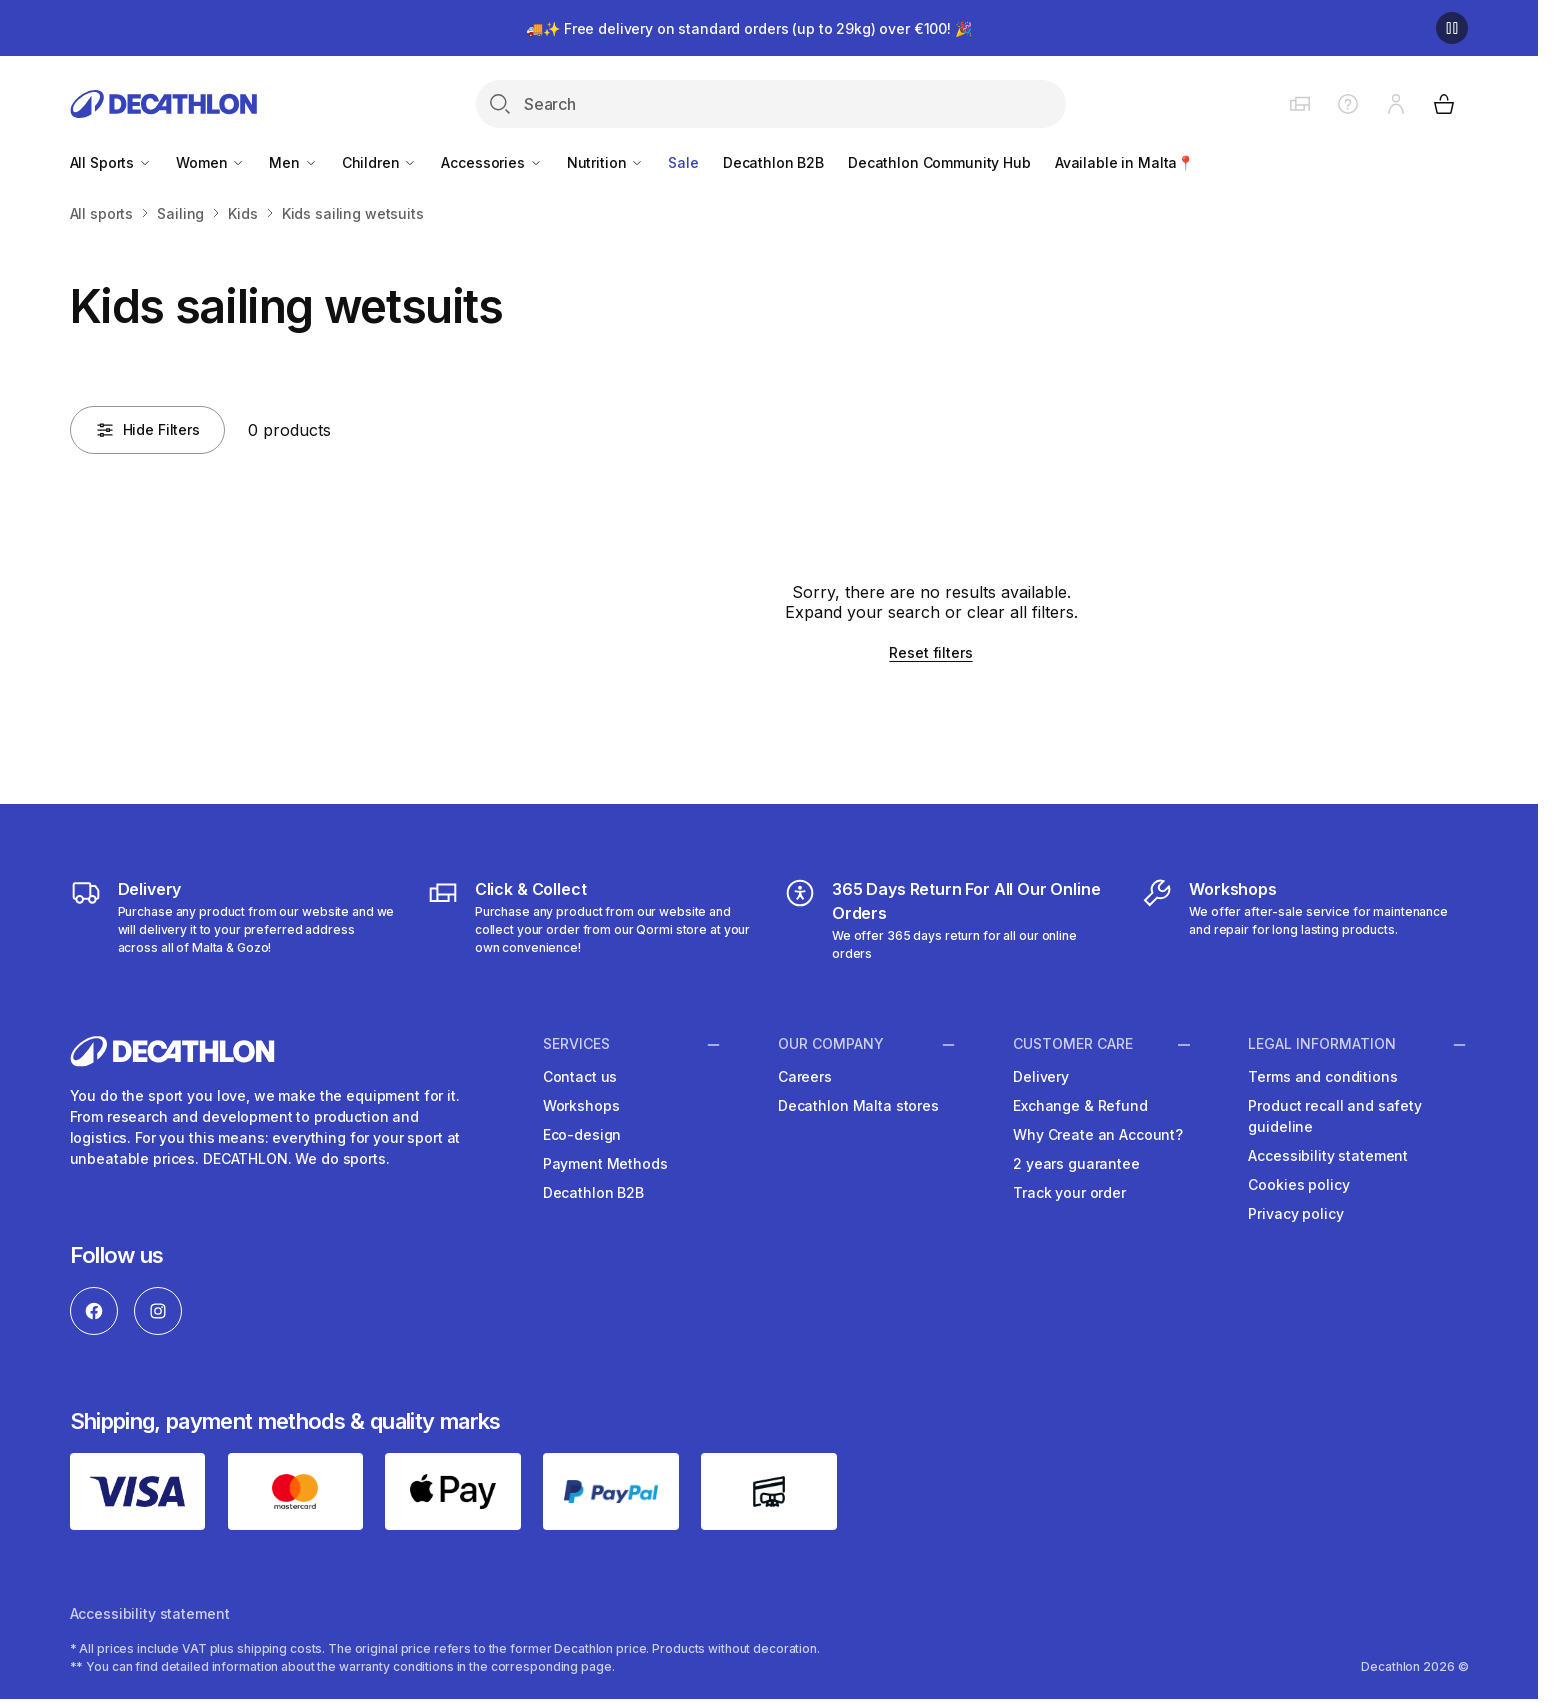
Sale (683, 162)
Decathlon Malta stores (858, 1105)
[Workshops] (1304, 920)
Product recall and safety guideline (1335, 1116)
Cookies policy (1298, 1184)
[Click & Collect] (590, 920)
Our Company (831, 1044)
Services (576, 1044)
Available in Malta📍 (1124, 162)
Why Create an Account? (1098, 1134)
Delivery (1041, 1076)
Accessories (491, 162)
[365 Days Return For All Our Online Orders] (947, 920)
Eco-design (582, 1134)
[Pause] (1452, 28)
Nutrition (606, 162)
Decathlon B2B (773, 162)
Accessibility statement (1328, 1155)
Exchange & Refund (1080, 1105)
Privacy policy (1295, 1213)
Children (380, 162)
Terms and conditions (1322, 1076)
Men (293, 162)
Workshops (581, 1105)
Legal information (1322, 1044)
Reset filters (930, 652)
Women (210, 162)
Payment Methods (605, 1163)
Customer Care (1073, 1044)
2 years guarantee (1076, 1163)
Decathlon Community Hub (939, 162)
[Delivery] (233, 920)
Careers (805, 1076)
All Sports (111, 162)
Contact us (580, 1076)
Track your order (1069, 1192)
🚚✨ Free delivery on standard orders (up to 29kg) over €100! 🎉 (748, 28)
